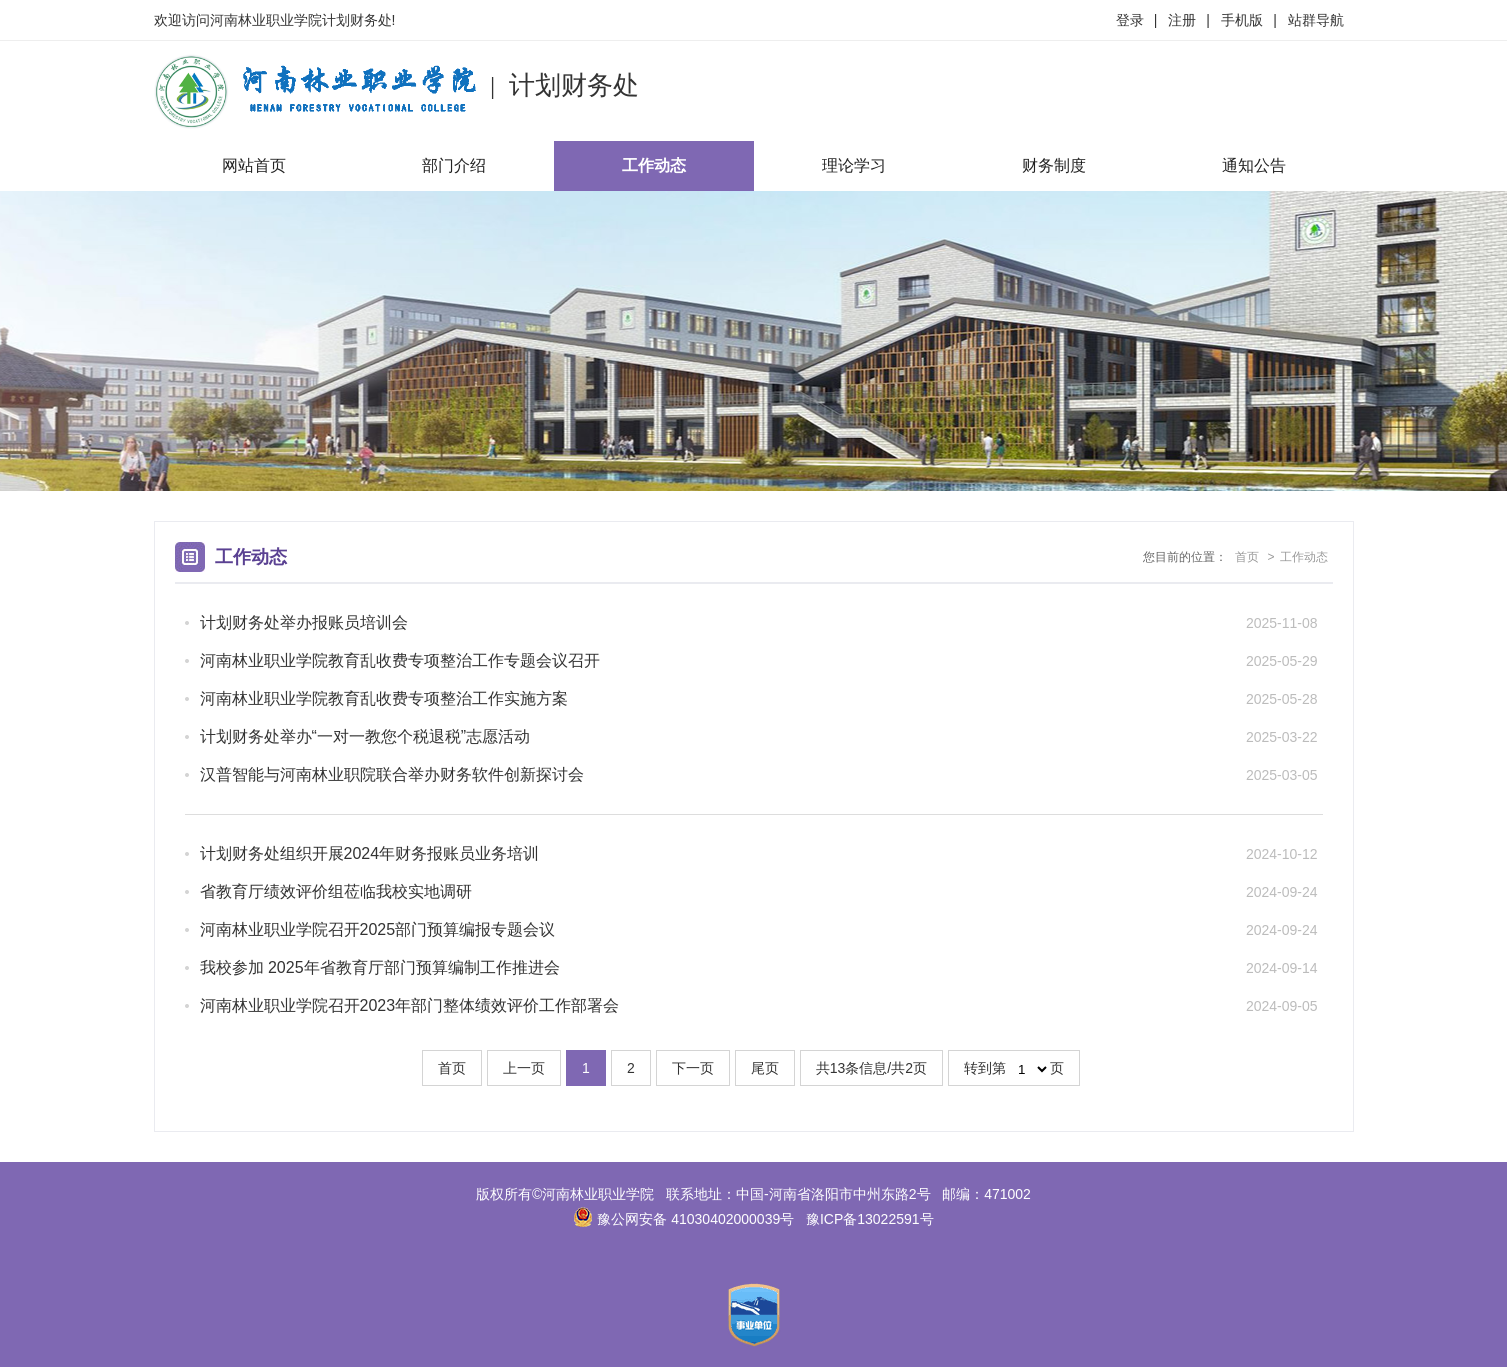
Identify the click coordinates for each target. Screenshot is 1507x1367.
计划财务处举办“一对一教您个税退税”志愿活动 (365, 736)
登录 (1130, 20)
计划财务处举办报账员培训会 (304, 622)
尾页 (765, 1068)
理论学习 (854, 165)
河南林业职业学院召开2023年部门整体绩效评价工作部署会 (410, 1005)
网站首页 (254, 165)
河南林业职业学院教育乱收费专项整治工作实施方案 (384, 698)
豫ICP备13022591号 (870, 1219)
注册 (1182, 20)
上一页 (524, 1068)
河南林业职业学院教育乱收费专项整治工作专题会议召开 (400, 660)
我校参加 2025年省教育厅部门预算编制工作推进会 (380, 967)
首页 (1247, 557)
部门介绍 (454, 165)
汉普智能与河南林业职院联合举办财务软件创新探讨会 (392, 774)
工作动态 (654, 165)
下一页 (693, 1068)
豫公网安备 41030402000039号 (683, 1219)
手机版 (1242, 20)
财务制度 (1054, 165)
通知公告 (1254, 165)
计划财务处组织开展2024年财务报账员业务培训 (370, 853)
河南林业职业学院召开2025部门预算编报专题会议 (378, 929)
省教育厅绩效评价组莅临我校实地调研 (336, 891)
